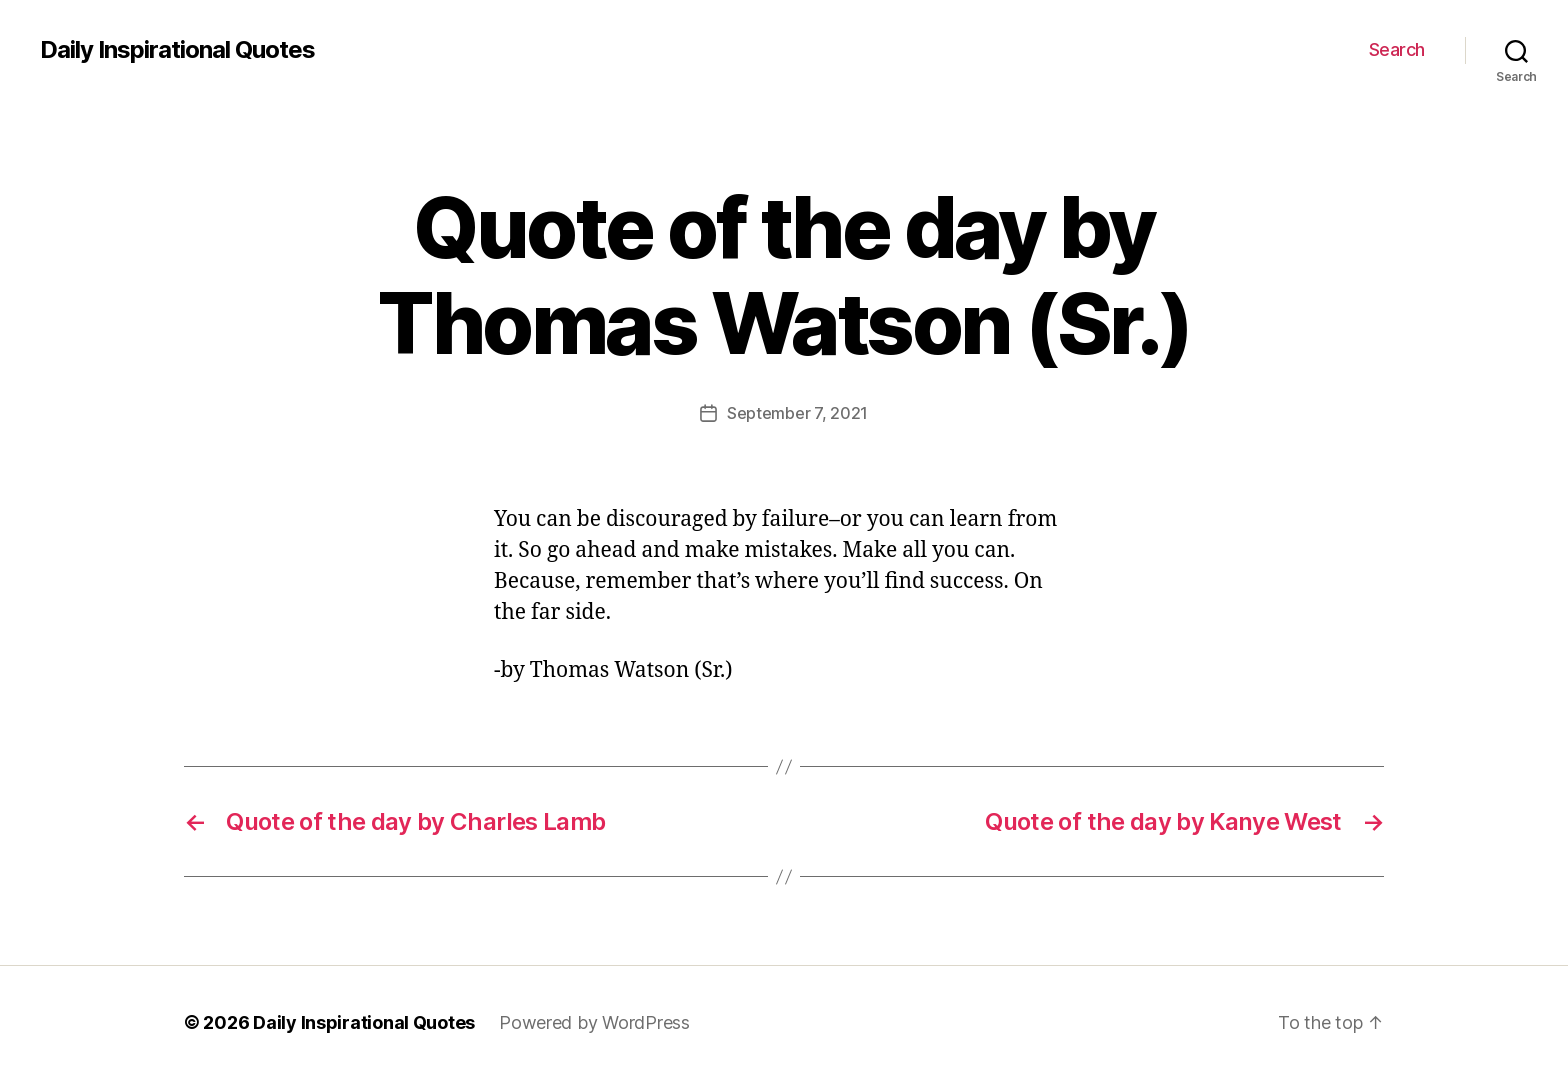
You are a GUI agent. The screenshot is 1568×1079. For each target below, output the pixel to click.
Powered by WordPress (594, 1022)
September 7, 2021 (797, 413)
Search (1397, 49)
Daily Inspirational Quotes (177, 50)
